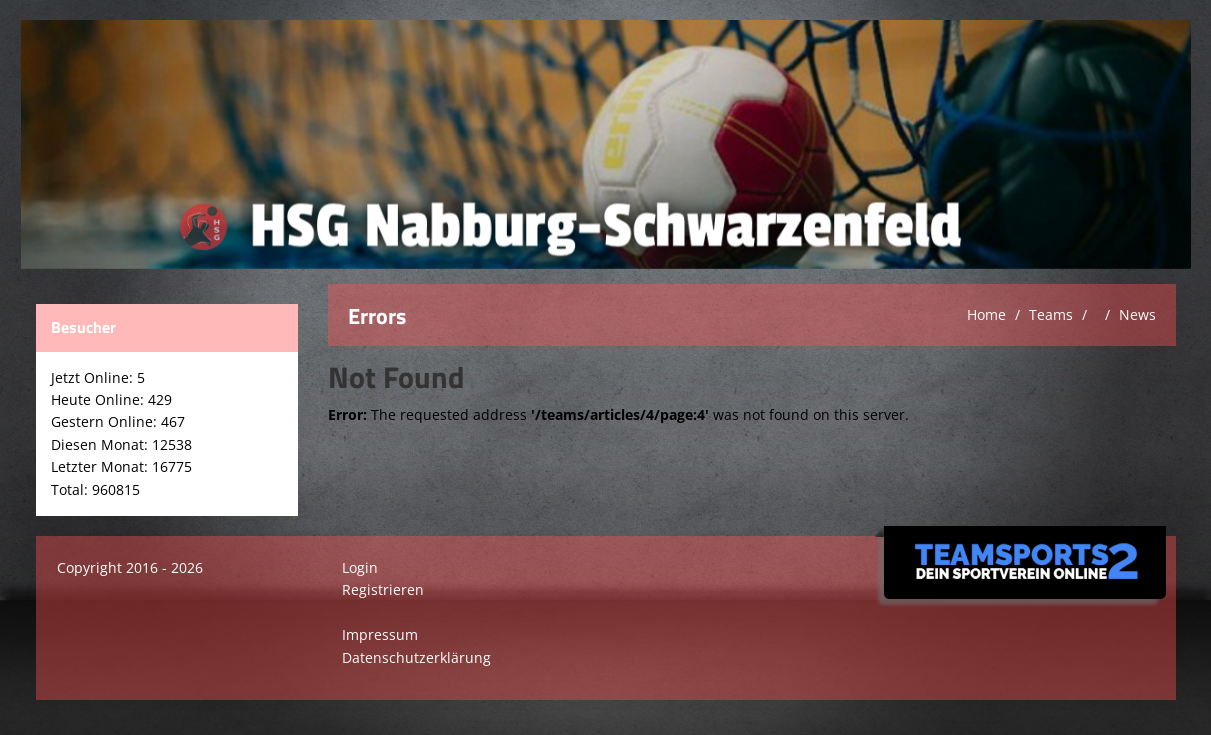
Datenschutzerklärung (416, 657)
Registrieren (383, 589)
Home (986, 314)
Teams (1051, 314)
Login (360, 567)
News (1137, 314)
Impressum (380, 634)
